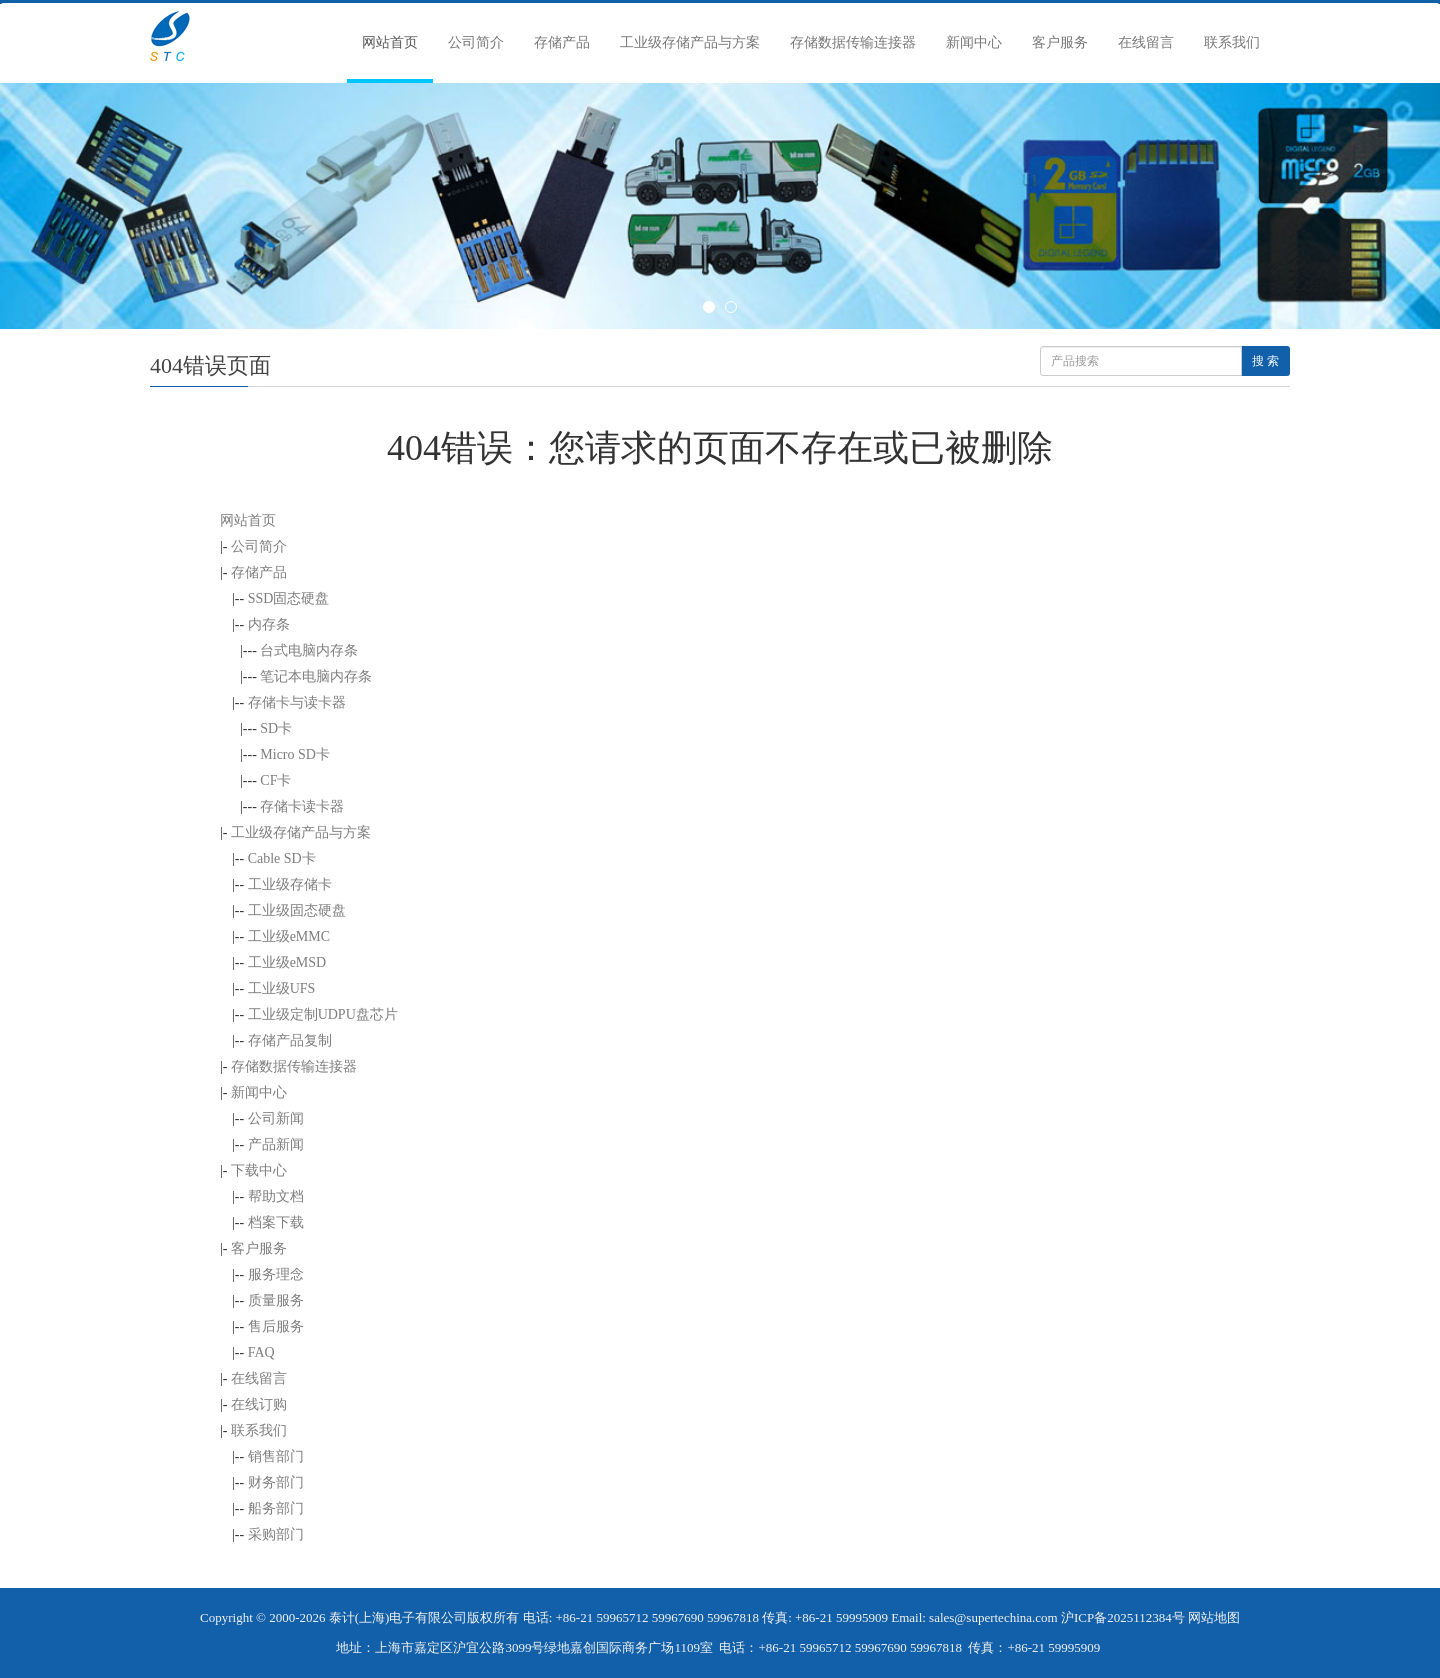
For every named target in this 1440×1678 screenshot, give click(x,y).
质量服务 (276, 1300)
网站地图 (1214, 1617)
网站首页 (390, 42)
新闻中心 (974, 42)
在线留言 (1146, 42)
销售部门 (276, 1456)
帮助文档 (276, 1196)
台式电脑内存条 (309, 650)
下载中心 (259, 1170)
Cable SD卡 (282, 858)
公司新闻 (276, 1118)
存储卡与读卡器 (297, 702)
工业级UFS (282, 988)
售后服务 (276, 1326)
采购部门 (276, 1534)
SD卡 (276, 728)
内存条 (269, 624)
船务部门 (276, 1508)
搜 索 (1265, 361)
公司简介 (476, 42)
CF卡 (275, 780)
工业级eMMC (289, 936)
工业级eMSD (287, 962)
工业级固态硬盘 (297, 910)
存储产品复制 (290, 1040)
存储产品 (562, 42)
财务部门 (276, 1482)
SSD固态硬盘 (289, 598)
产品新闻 (276, 1144)
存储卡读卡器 (302, 806)
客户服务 (1060, 42)
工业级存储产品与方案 (690, 42)
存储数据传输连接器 (853, 42)
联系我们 (1232, 42)
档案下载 (276, 1222)
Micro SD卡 (295, 754)
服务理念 (276, 1274)
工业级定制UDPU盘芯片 (323, 1014)
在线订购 (259, 1404)
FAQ (261, 1352)
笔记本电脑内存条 (316, 676)
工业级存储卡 (290, 884)
